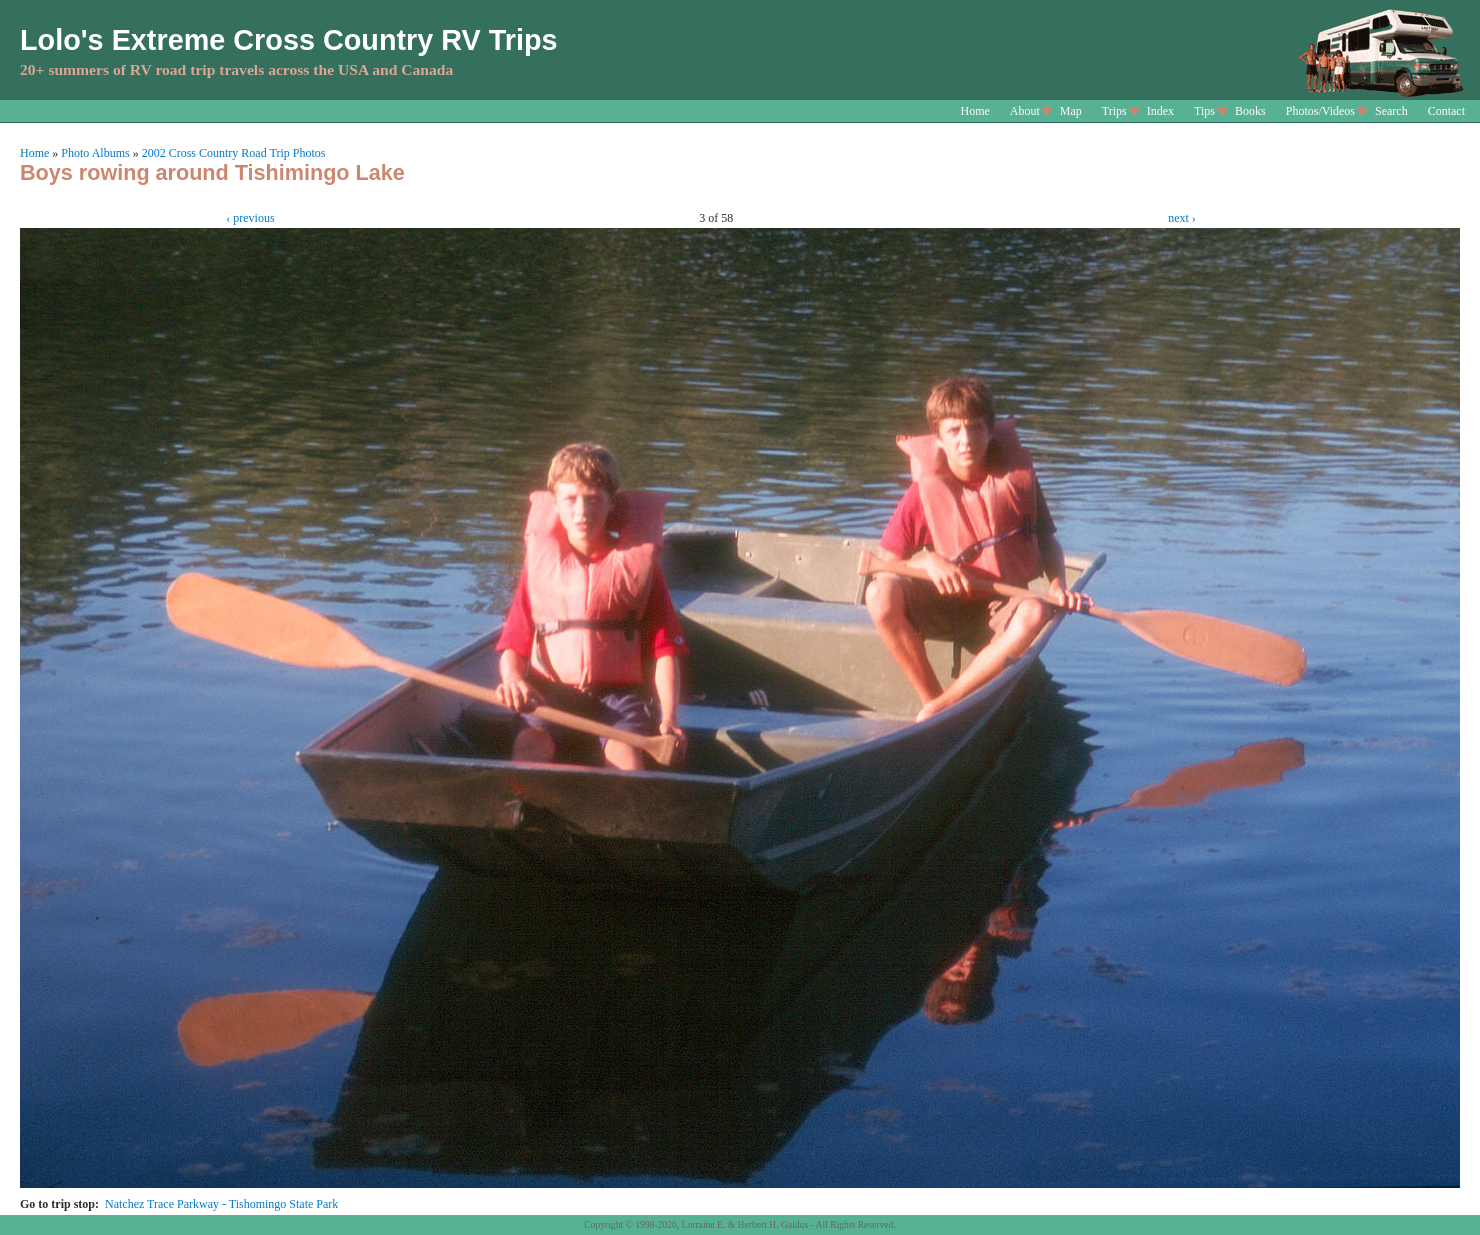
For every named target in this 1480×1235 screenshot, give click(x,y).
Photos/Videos (1320, 111)
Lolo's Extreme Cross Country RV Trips (289, 40)
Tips (1204, 111)
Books (1250, 111)
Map (1071, 111)
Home (975, 111)
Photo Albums (95, 153)
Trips (1114, 111)
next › (1182, 218)
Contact (1446, 111)
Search (1391, 111)
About (1025, 111)
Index (1160, 111)
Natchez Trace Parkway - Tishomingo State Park (221, 1204)
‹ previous (250, 218)
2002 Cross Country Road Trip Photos (234, 153)
